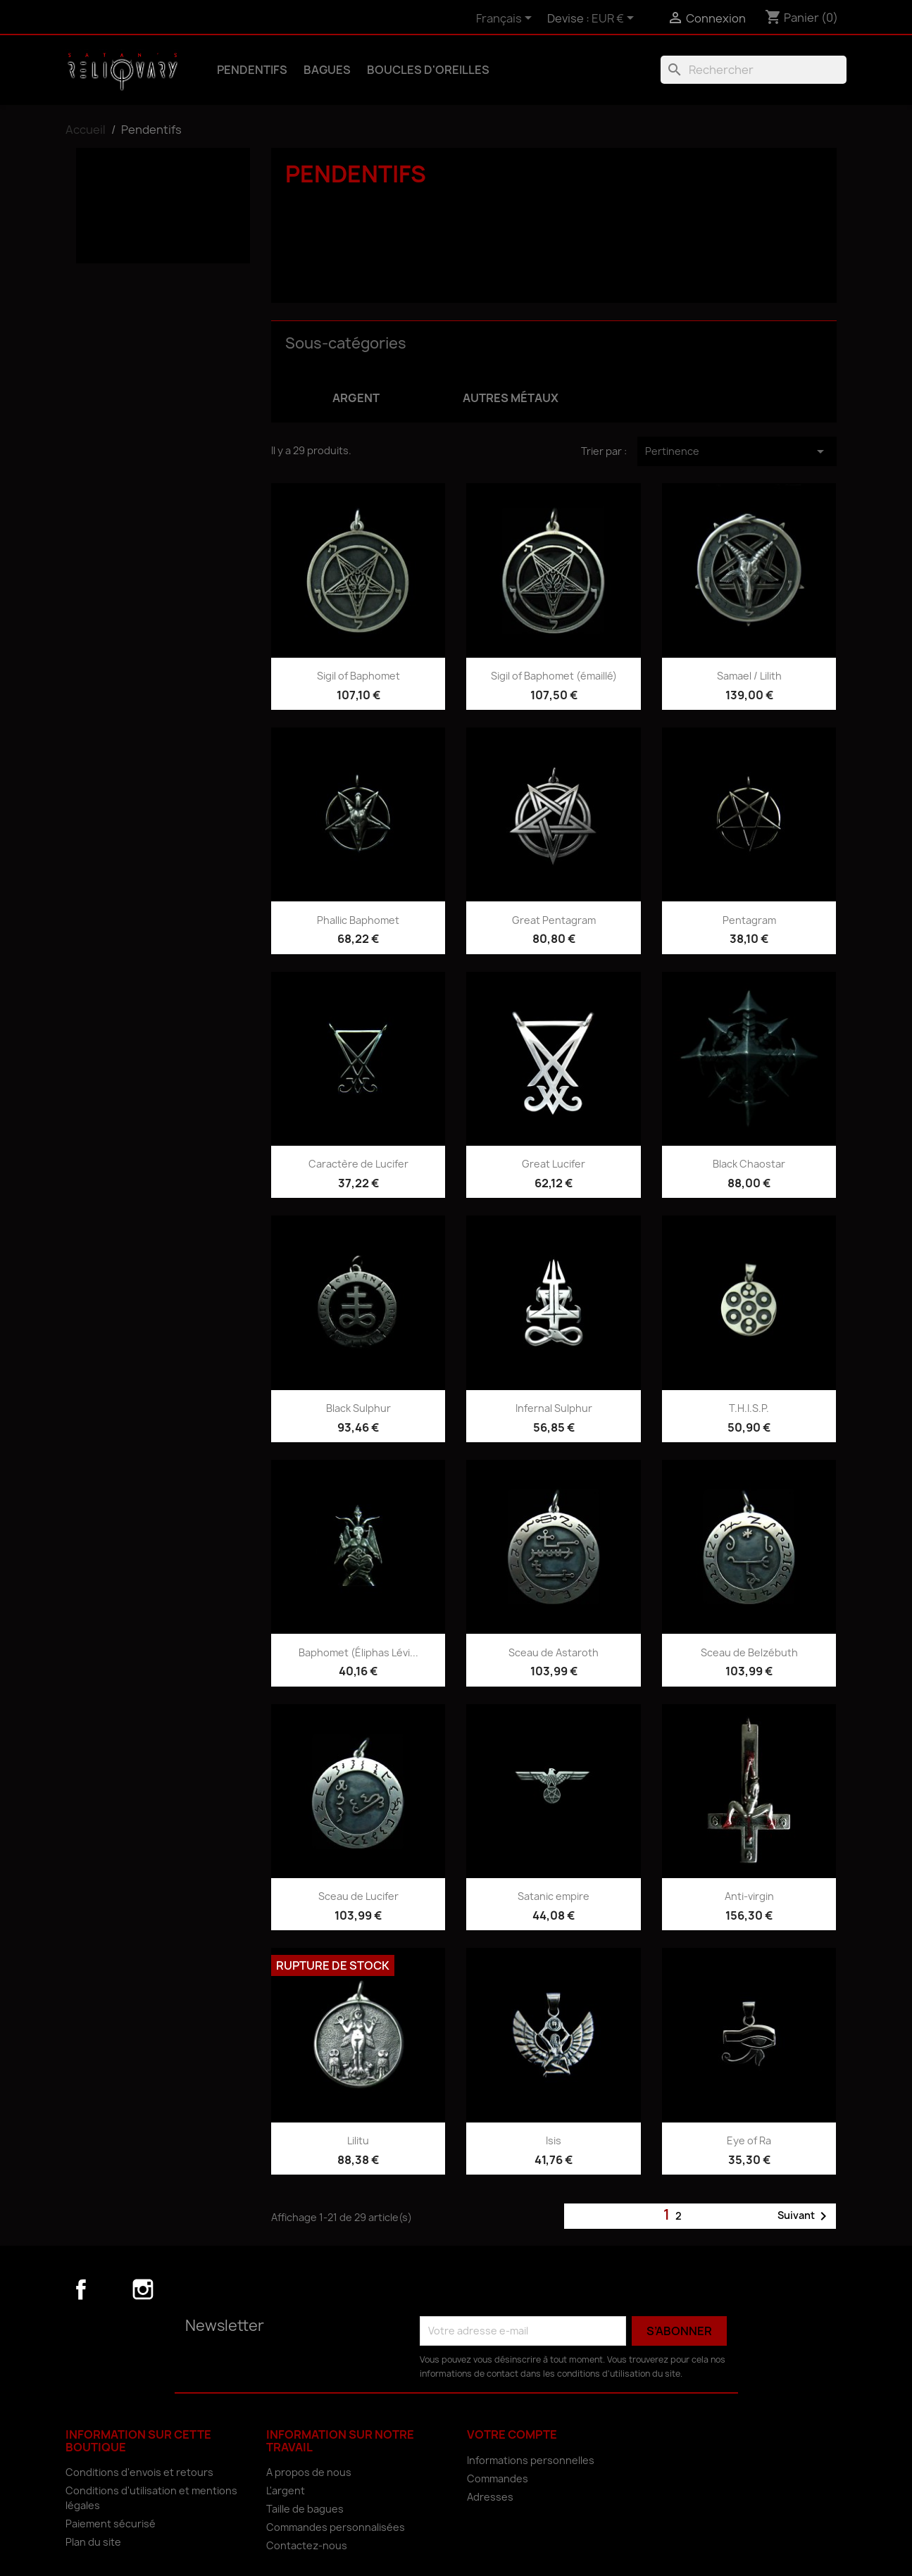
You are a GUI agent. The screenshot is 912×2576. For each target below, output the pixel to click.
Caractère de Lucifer (358, 1163)
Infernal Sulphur (554, 1408)
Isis (553, 2140)
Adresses (490, 2496)
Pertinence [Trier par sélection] (736, 451)
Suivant (804, 2216)
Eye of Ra (749, 2140)
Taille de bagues (305, 2508)
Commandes (497, 2478)
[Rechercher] (754, 70)
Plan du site (93, 2542)
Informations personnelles (530, 2460)
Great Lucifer (553, 1163)
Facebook (81, 2289)
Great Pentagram (554, 920)
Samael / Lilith (749, 675)
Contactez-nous (306, 2545)
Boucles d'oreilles (428, 69)
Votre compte (512, 2434)
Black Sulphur (358, 1408)
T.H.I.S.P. (749, 1408)
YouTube (112, 2289)
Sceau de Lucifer (358, 1896)
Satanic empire (553, 1896)
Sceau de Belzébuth (749, 1652)
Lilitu (358, 2140)
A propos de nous (308, 2472)
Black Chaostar (749, 1163)
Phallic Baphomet (358, 920)
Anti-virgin (749, 1896)
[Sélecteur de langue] (506, 19)
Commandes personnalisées (335, 2527)
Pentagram (749, 920)
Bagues (327, 69)
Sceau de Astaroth (553, 1652)
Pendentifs (252, 69)
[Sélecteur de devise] (615, 19)
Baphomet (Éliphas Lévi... (358, 1652)
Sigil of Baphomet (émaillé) (554, 675)
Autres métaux (131, 225)
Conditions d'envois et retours (139, 2472)
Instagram (143, 2289)
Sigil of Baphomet (358, 675)
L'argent (285, 2490)
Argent (109, 206)
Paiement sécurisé (110, 2523)
